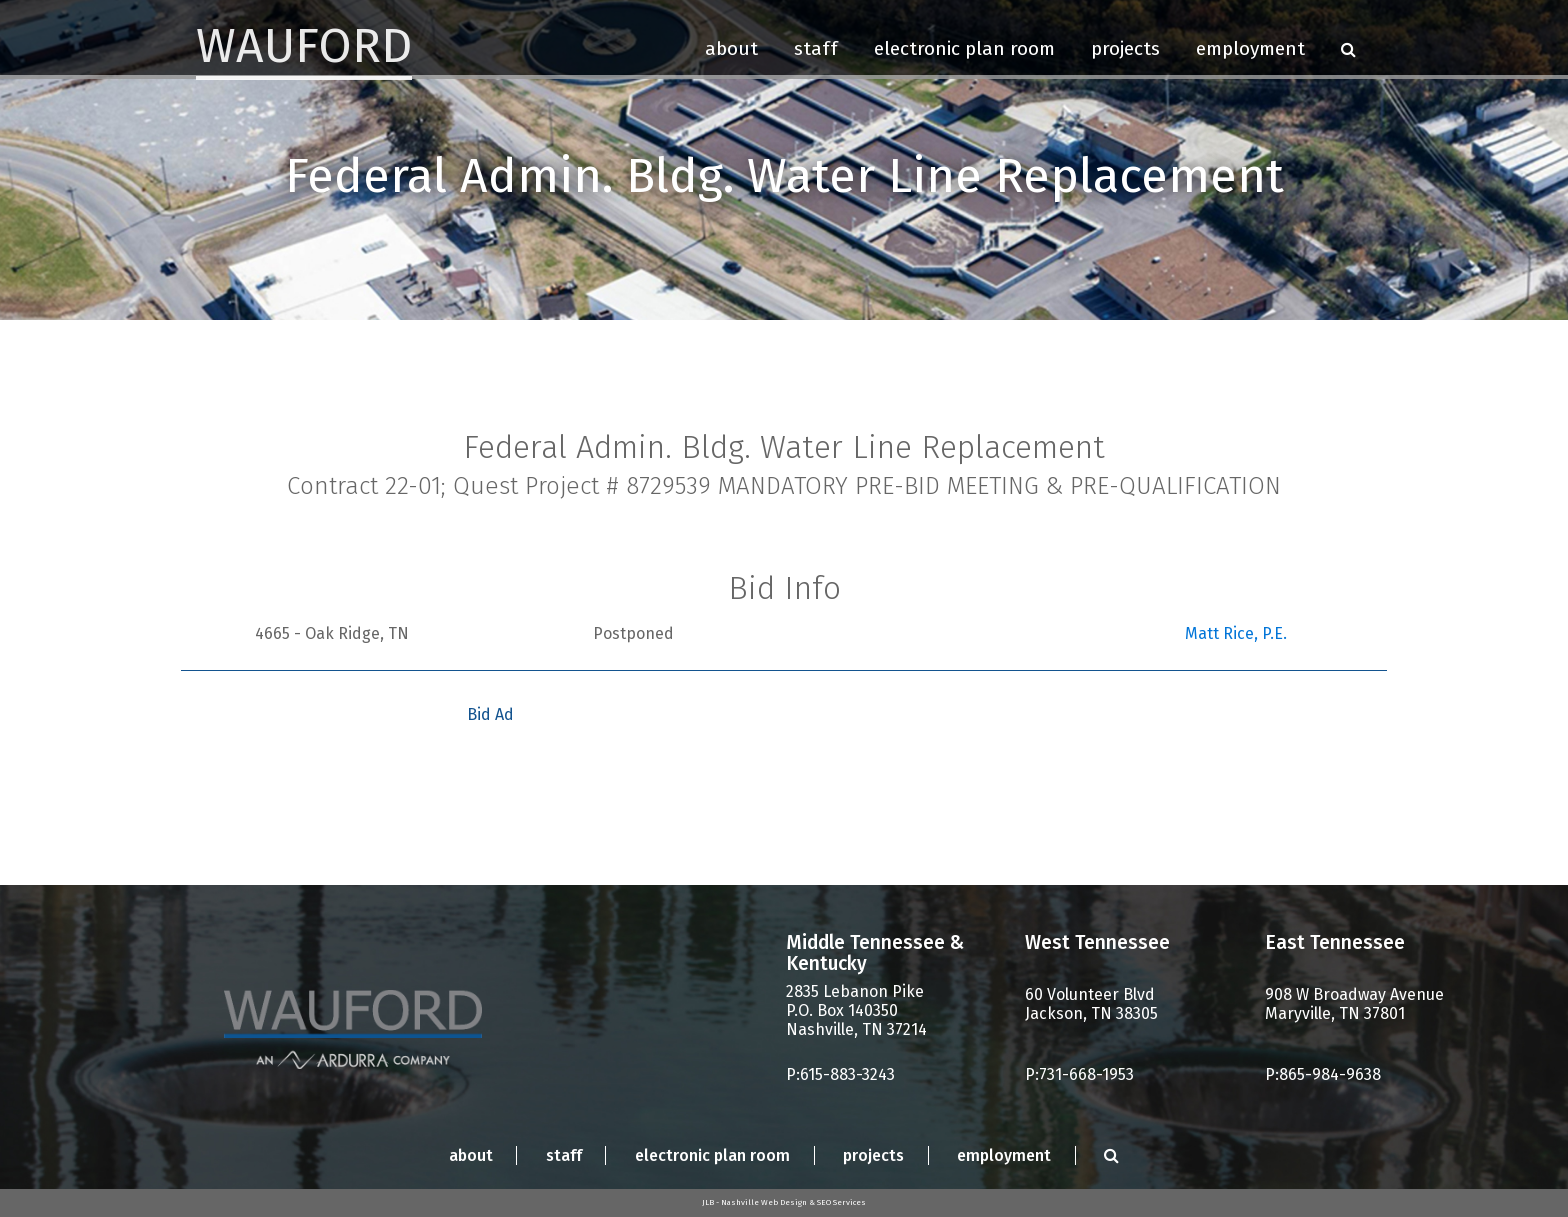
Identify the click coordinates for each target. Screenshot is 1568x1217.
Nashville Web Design (764, 1202)
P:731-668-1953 (1079, 1074)
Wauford (304, 46)
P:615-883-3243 (840, 1074)
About (731, 48)
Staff (816, 48)
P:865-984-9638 (1323, 1074)
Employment (1250, 48)
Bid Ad (490, 714)
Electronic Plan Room (964, 48)
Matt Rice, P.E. (1236, 633)
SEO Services (841, 1202)
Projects (1125, 48)
